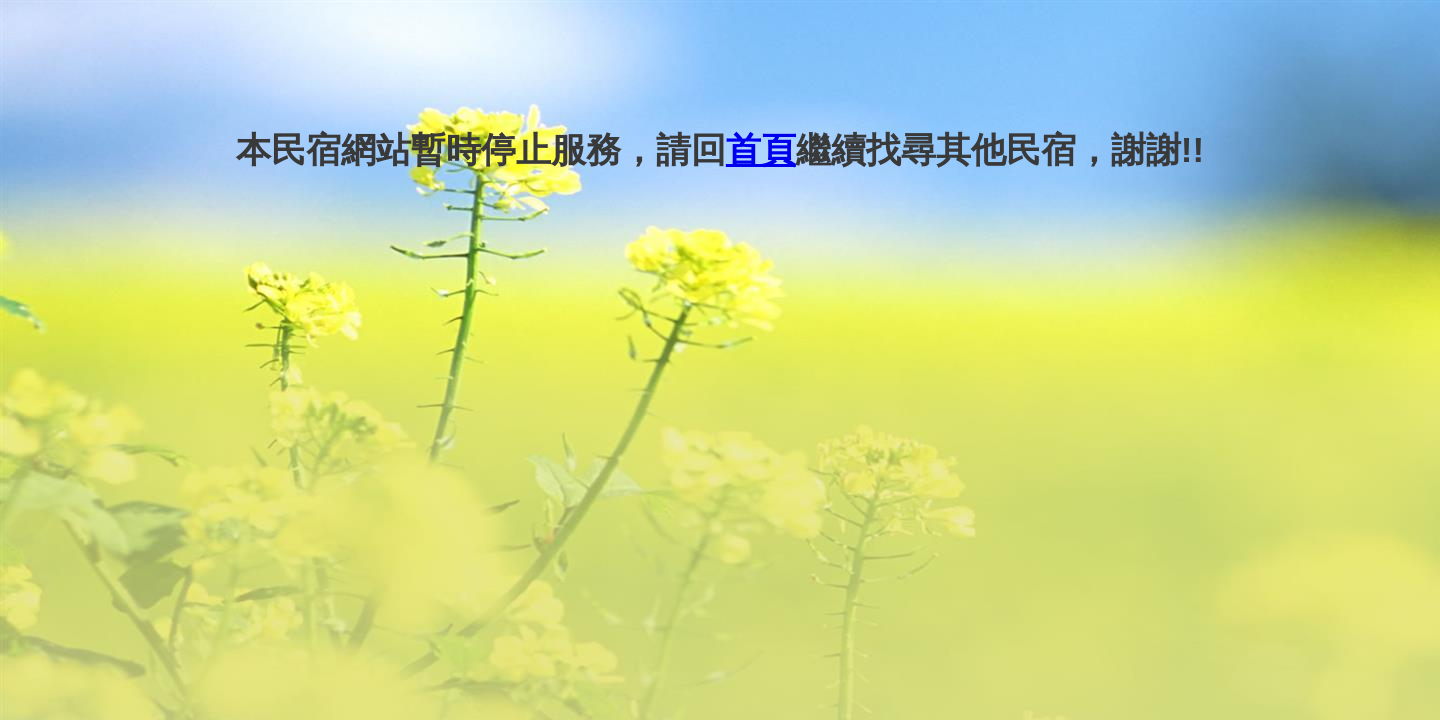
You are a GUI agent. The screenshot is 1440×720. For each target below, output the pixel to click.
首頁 (761, 149)
